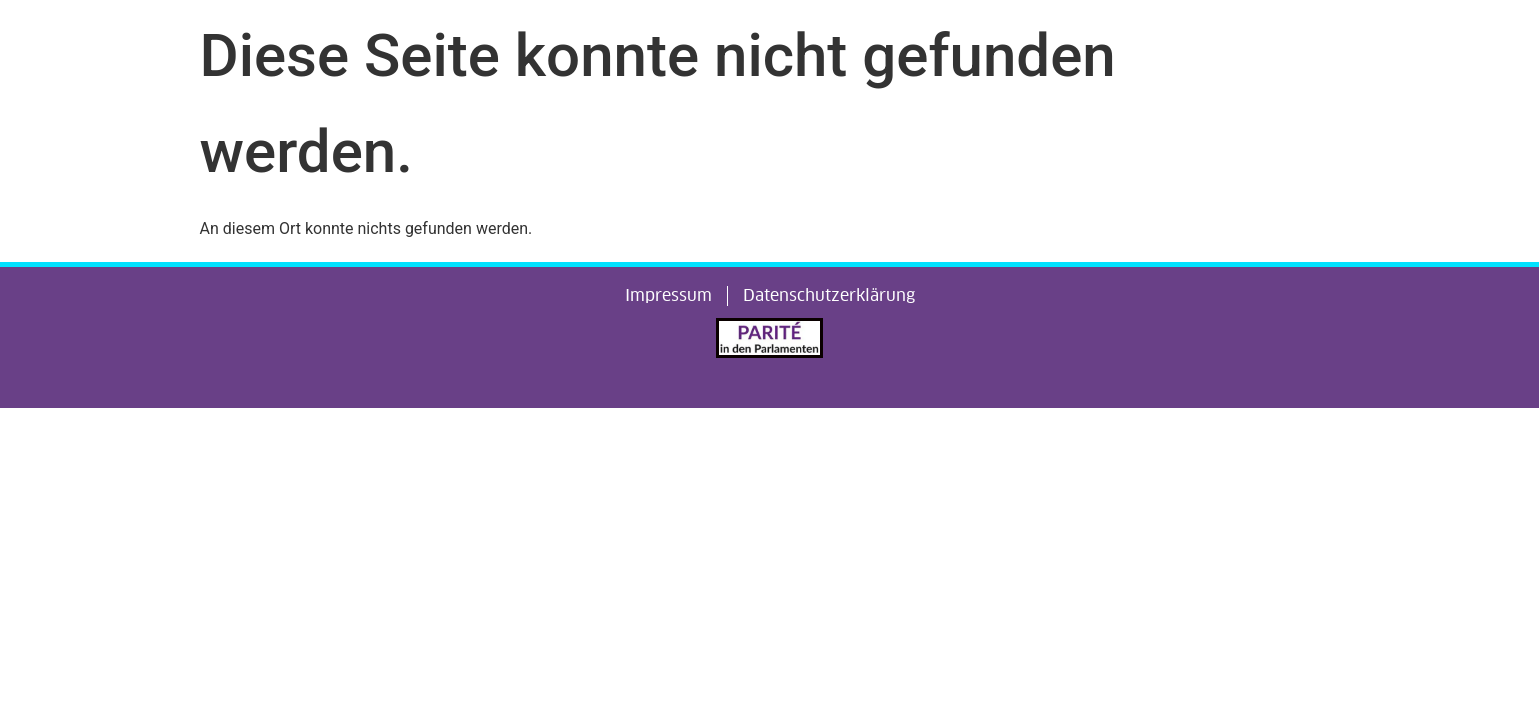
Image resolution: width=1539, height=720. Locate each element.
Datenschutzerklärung (829, 296)
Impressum (668, 296)
